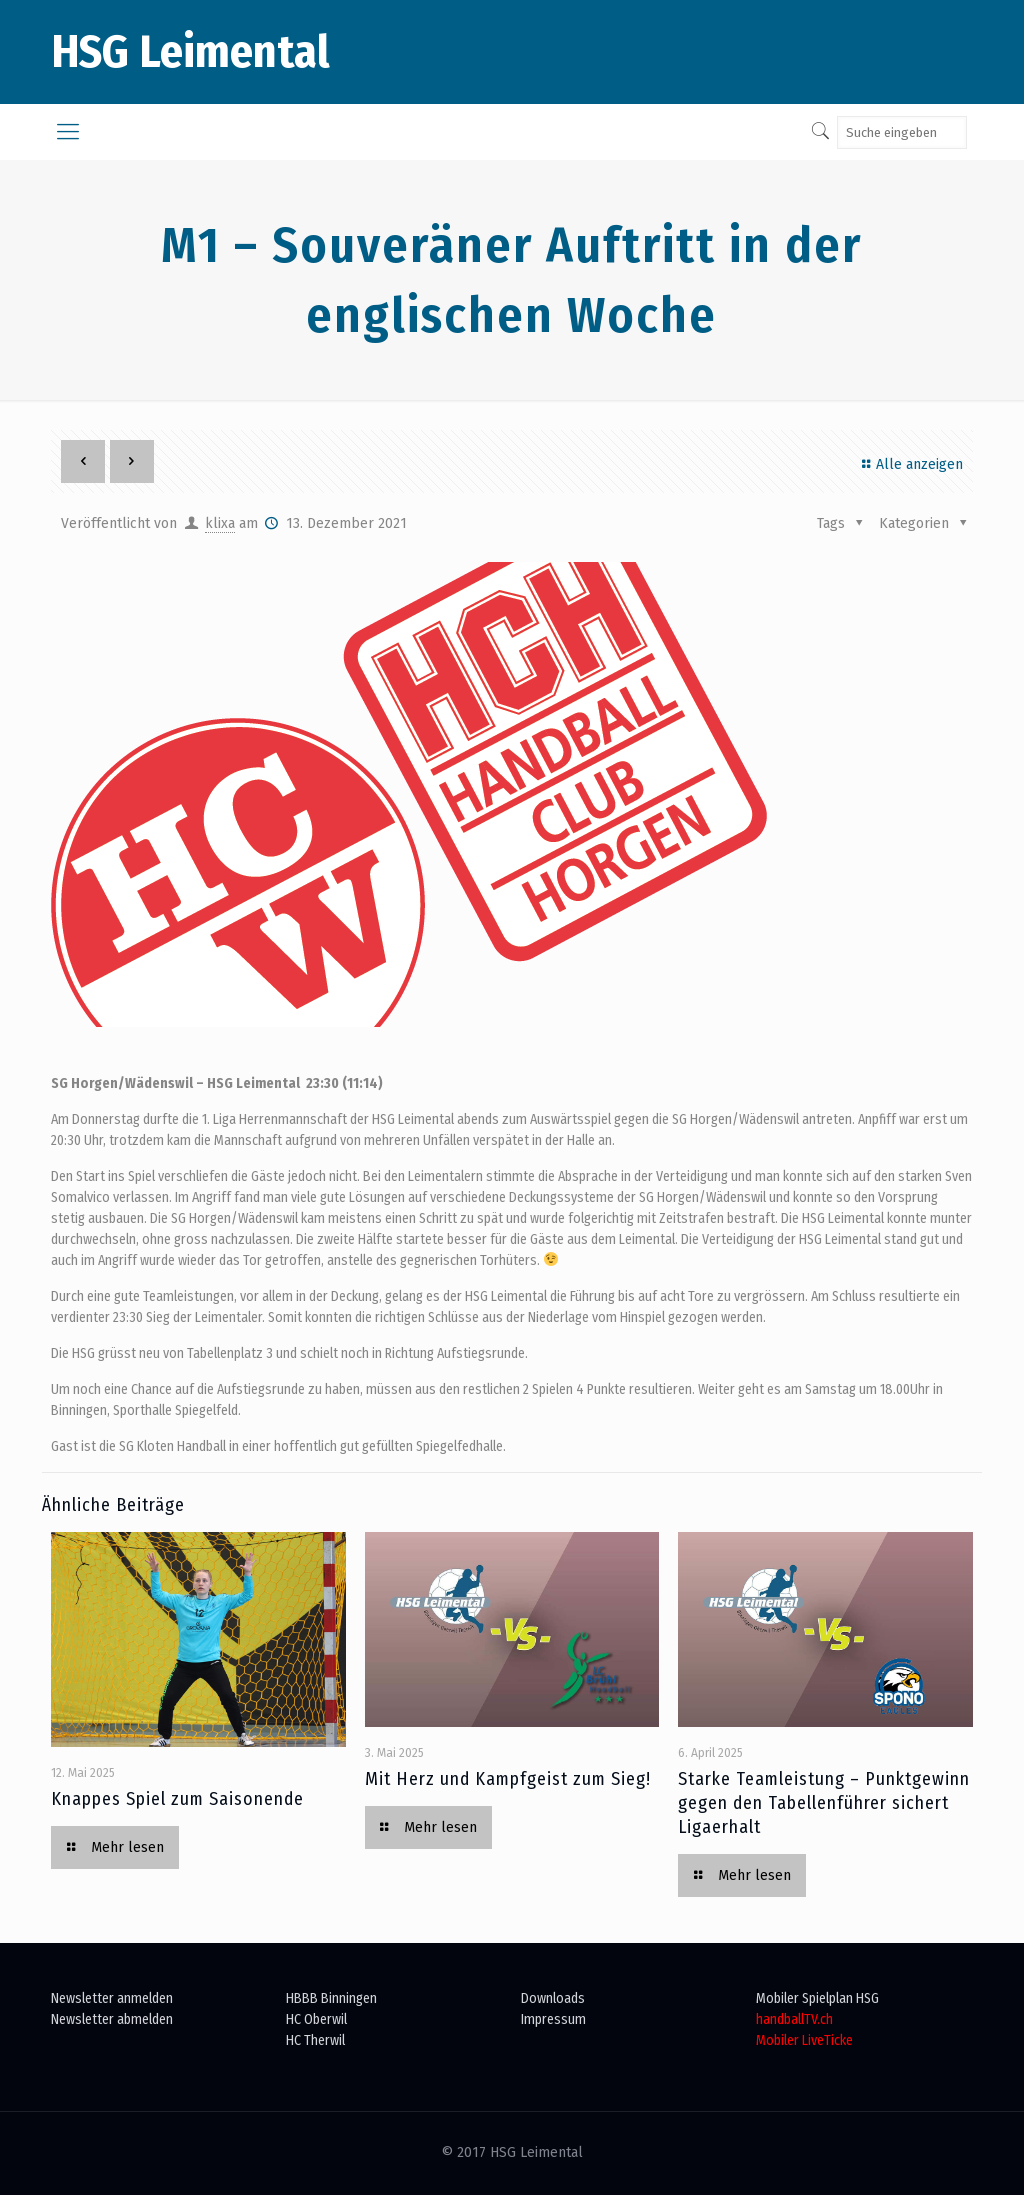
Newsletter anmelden (112, 1998)
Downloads (553, 1998)
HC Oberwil (316, 2019)
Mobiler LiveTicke (804, 2040)
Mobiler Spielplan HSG (817, 1998)
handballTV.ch (794, 2019)
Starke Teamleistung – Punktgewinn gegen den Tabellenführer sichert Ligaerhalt (824, 1803)
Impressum (553, 2019)
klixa (220, 523)
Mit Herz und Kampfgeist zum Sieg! (508, 1779)
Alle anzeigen (909, 464)
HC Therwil (315, 2040)
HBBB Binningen (331, 1998)
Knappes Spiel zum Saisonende (177, 1799)
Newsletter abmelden (112, 2019)
